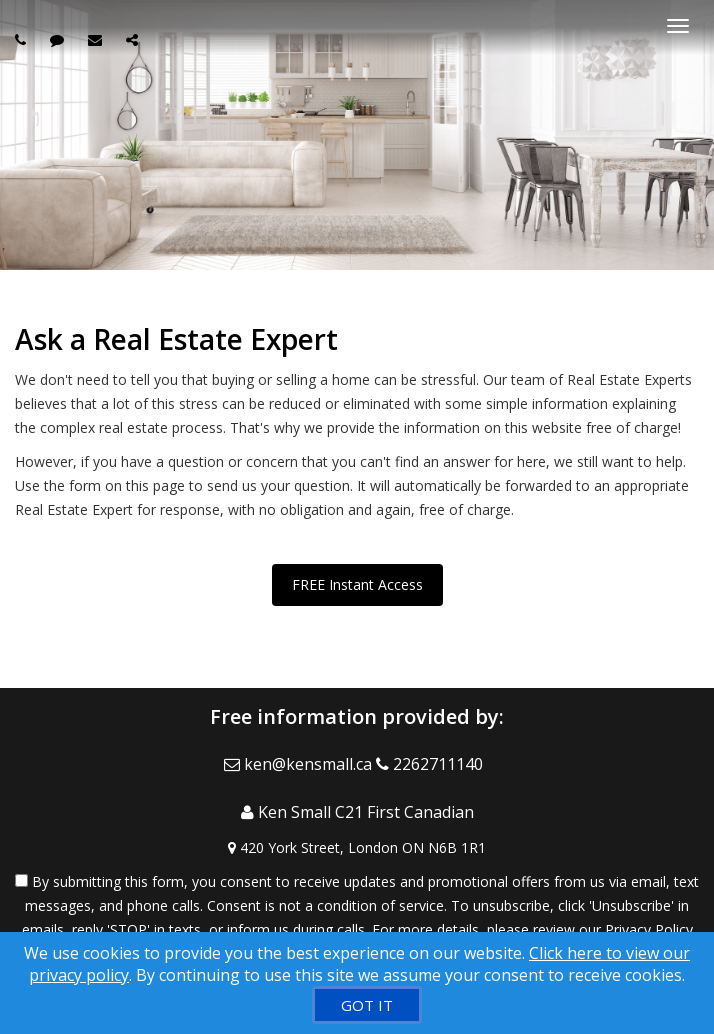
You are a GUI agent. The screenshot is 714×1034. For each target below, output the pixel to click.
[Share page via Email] (134, 39)
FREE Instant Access (357, 584)
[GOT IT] (367, 1005)
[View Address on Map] (357, 848)
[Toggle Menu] (678, 26)
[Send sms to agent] (59, 39)
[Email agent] (97, 39)
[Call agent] (23, 39)
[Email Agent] (300, 764)
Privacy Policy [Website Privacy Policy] (649, 929)
